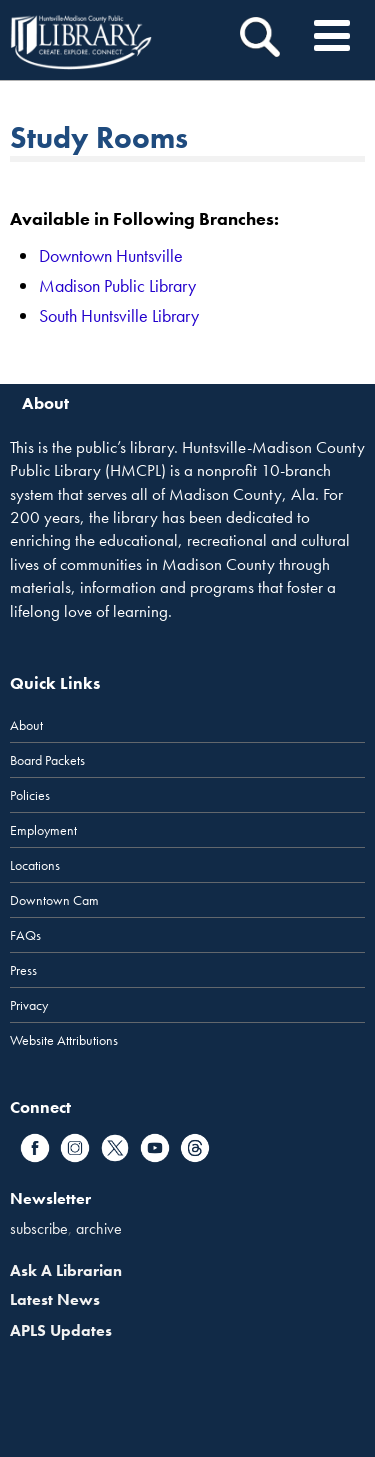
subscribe (39, 1228)
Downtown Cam (54, 900)
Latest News (55, 1299)
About (26, 725)
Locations (35, 865)
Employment (43, 830)
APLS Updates (61, 1330)
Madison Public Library (117, 285)
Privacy (29, 1005)
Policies (30, 795)
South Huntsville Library (119, 315)
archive (99, 1228)
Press (23, 970)
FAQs (25, 935)
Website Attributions (64, 1040)
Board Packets (47, 760)
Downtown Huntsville (111, 255)
